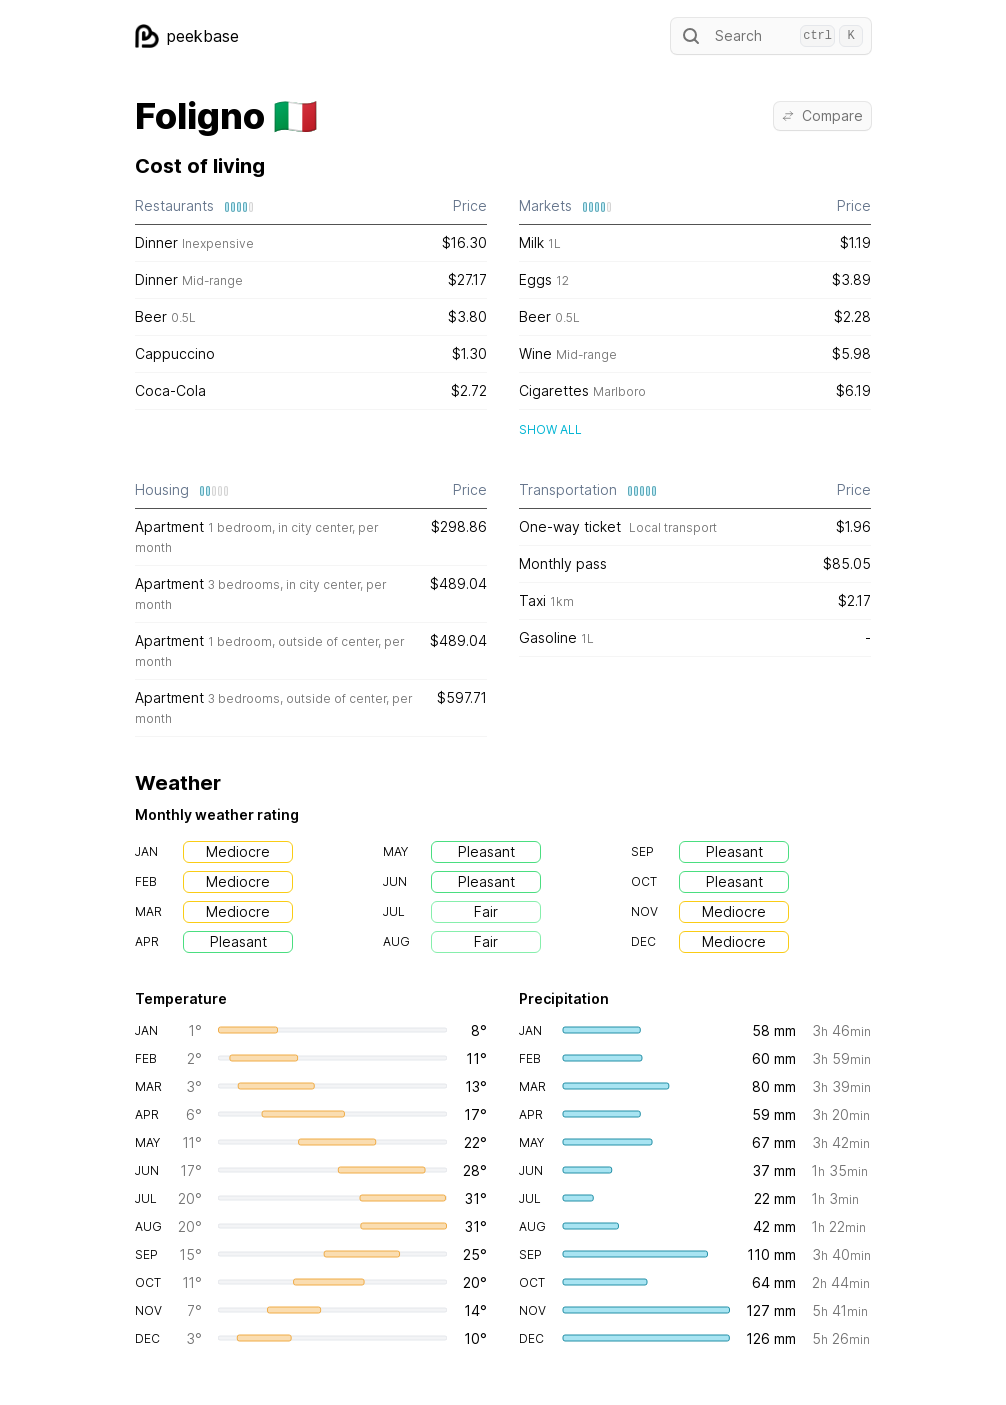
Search (771, 36)
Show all (550, 429)
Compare (822, 115)
